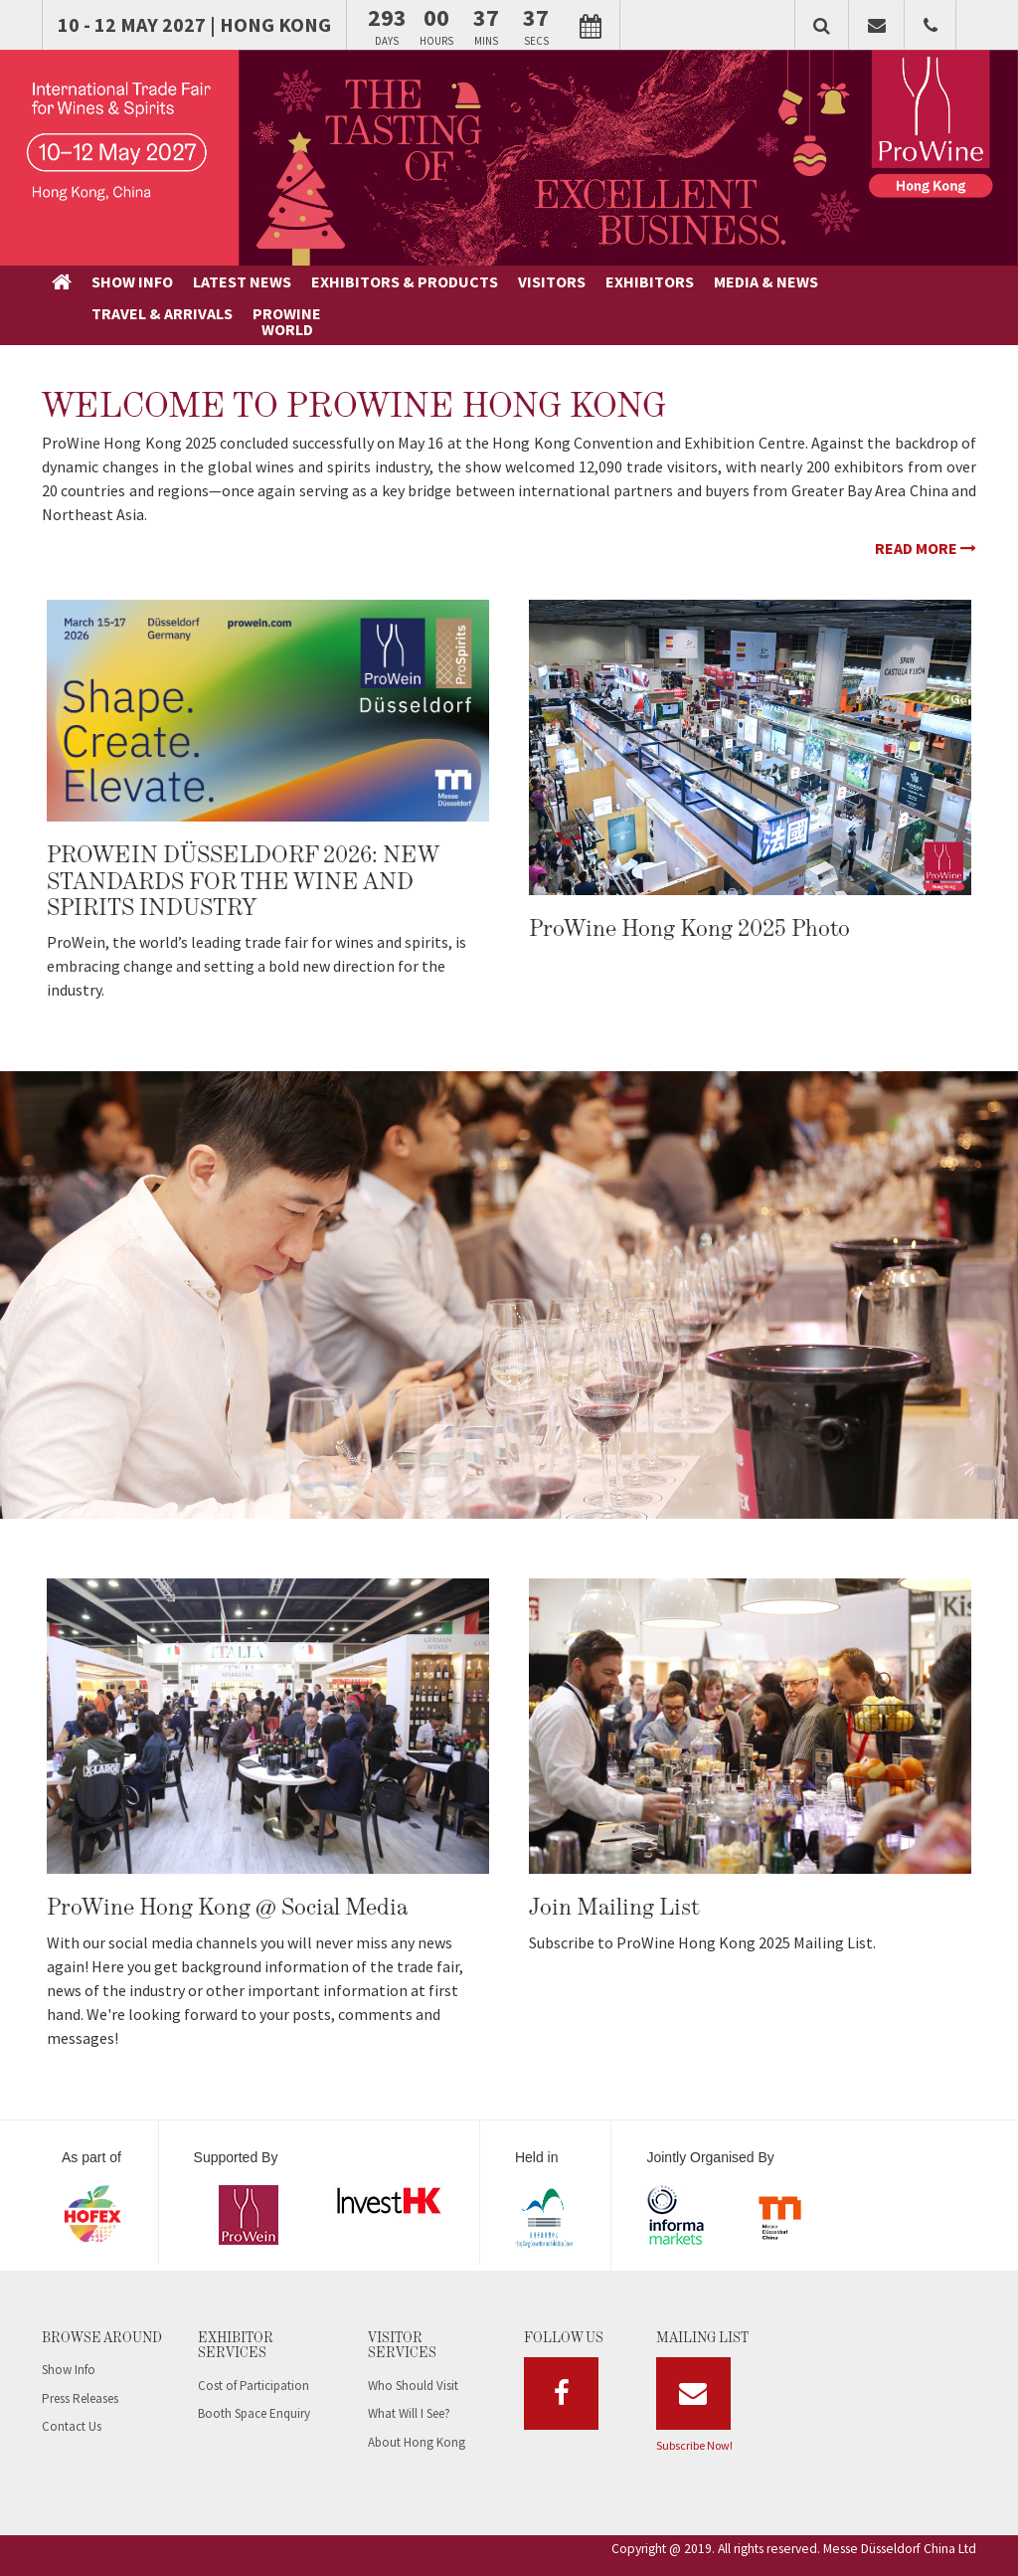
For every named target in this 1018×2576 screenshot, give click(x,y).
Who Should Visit (413, 2354)
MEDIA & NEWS (600, 281)
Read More (925, 518)
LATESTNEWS (182, 289)
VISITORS (386, 281)
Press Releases (80, 2367)
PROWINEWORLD (796, 289)
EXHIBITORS (483, 281)
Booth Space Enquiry (254, 2383)
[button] (821, 25)
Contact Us (71, 2396)
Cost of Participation (253, 2354)
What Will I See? (409, 2383)
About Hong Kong (416, 2411)
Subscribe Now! (694, 2414)
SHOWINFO (113, 289)
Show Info (68, 2339)
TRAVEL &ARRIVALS (707, 289)
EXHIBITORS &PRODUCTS (280, 289)
